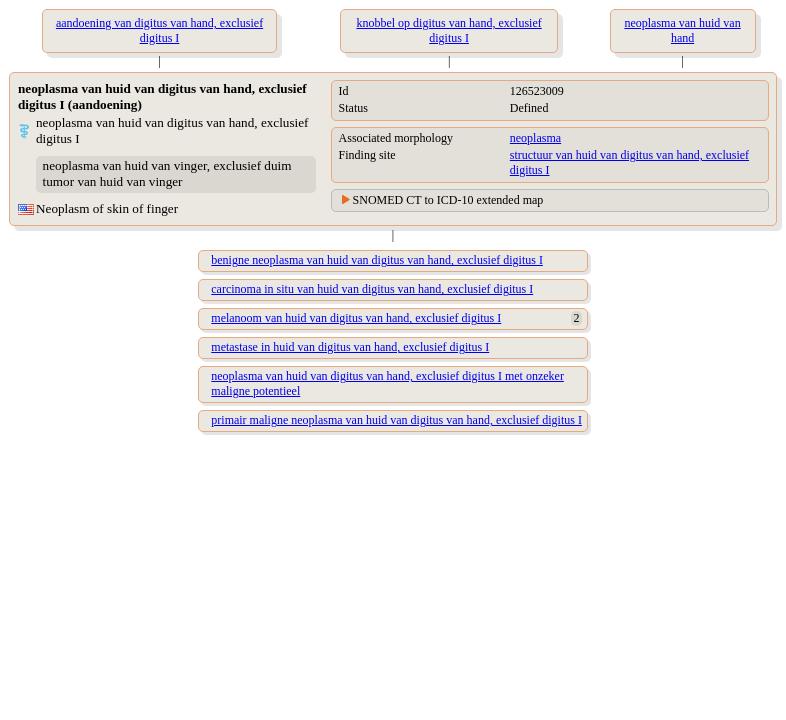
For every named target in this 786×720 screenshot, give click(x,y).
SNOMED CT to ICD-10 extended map (448, 200)
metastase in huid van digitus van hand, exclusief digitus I (350, 347)
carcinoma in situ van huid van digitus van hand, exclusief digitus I (372, 289)
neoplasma (535, 138)
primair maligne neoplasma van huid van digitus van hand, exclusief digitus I (396, 420)
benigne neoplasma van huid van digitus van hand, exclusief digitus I (377, 260)
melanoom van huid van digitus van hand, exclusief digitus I (356, 318)
